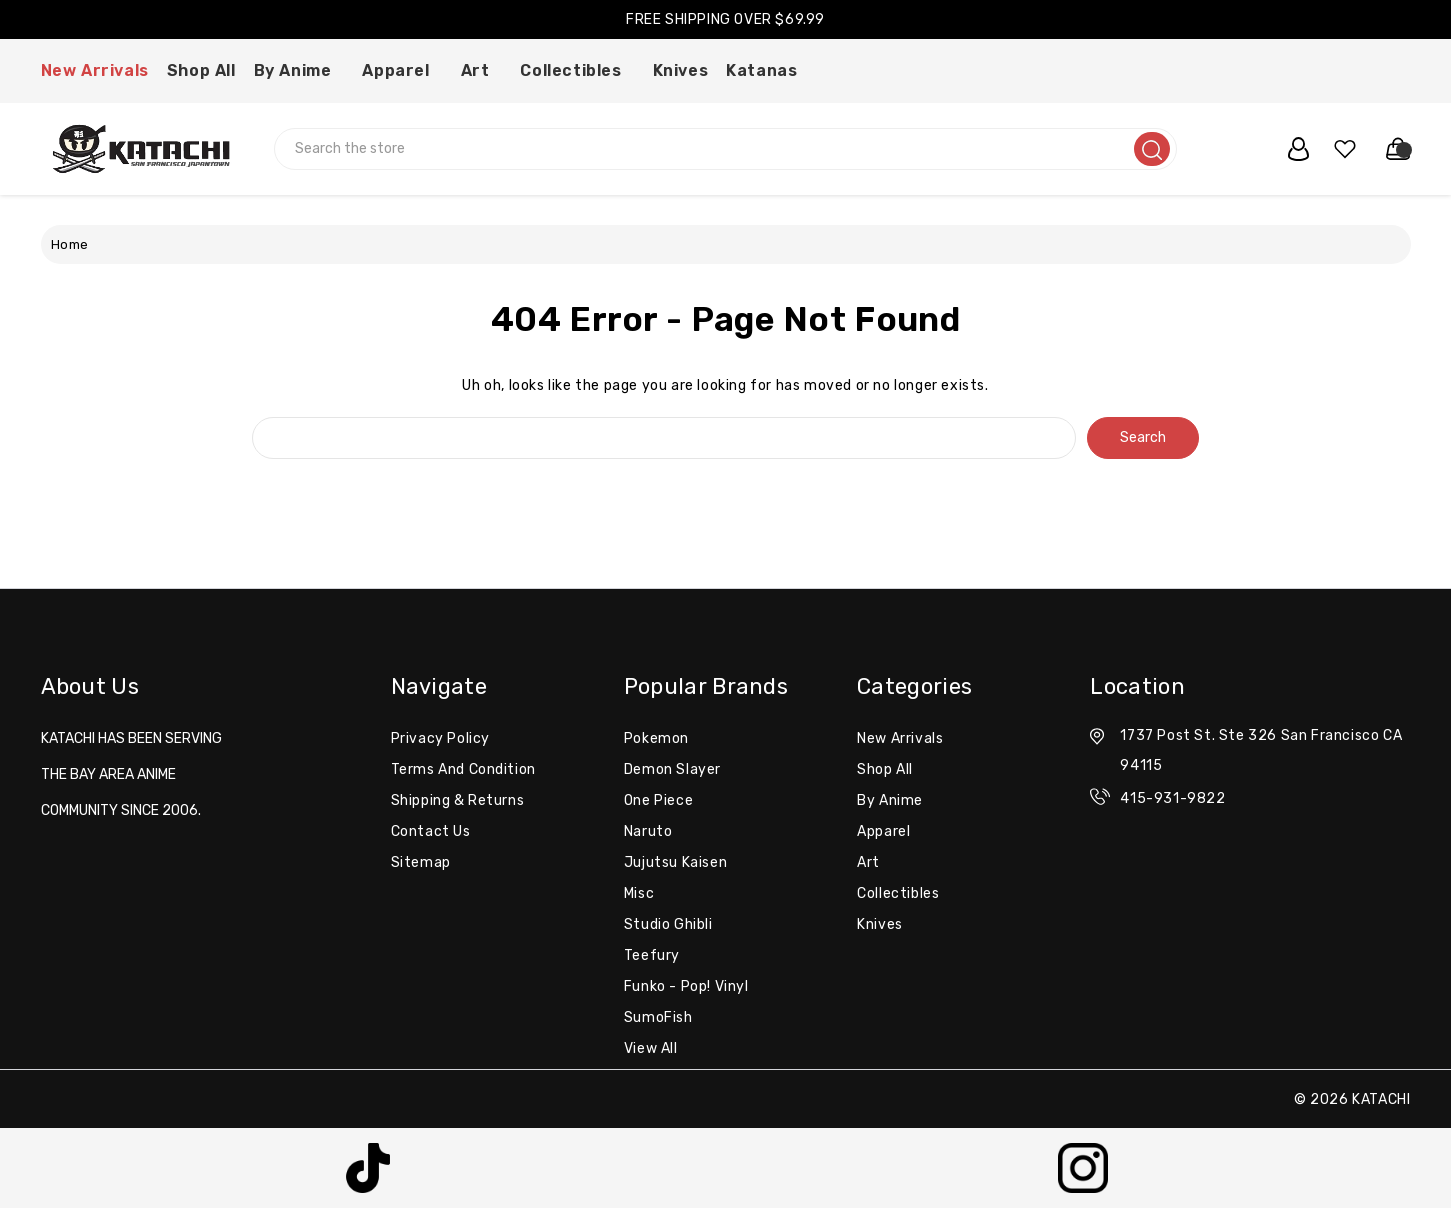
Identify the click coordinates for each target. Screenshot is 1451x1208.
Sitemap (421, 862)
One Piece (658, 800)
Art (482, 70)
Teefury (652, 955)
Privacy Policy (440, 738)
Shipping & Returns (458, 800)
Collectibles (577, 70)
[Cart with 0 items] (1388, 149)
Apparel (402, 70)
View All (651, 1048)
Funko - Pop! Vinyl (686, 986)
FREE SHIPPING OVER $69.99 (725, 19)
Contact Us (431, 831)
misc (639, 893)
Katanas (768, 70)
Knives (681, 70)
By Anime (299, 70)
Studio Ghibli (668, 924)
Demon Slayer (672, 769)
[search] (1152, 149)
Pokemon (656, 738)
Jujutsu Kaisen (675, 862)
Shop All (201, 70)
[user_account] (1288, 149)
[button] (368, 1168)
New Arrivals (95, 70)
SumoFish (658, 1017)
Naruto (648, 831)
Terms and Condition (463, 769)
